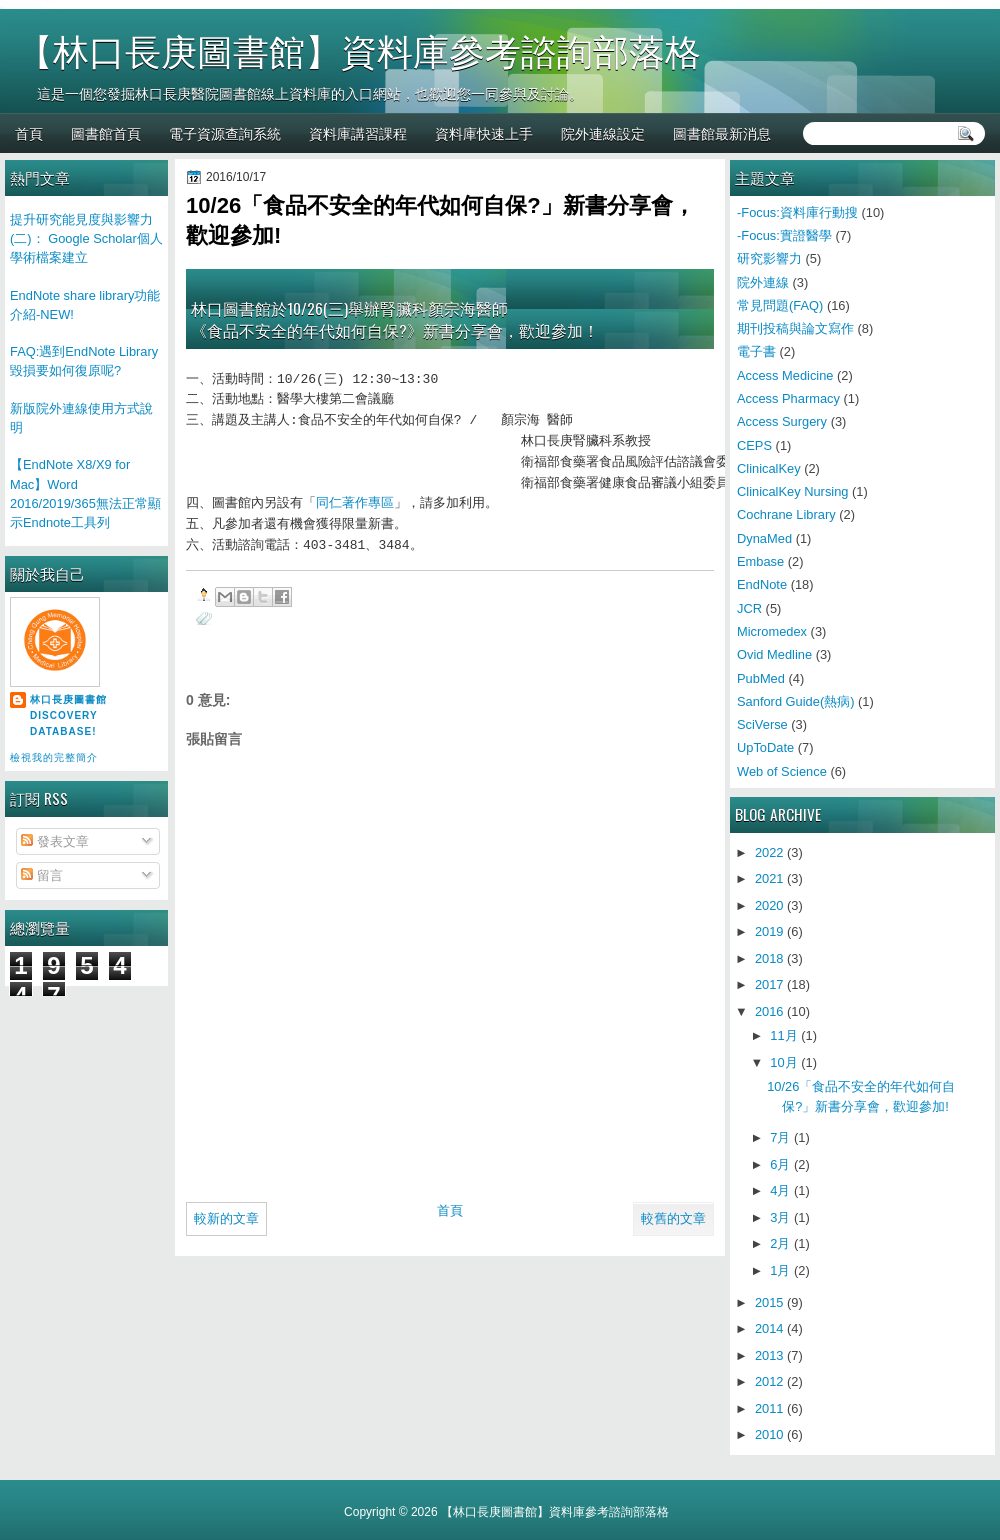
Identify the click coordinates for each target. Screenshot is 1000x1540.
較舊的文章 (673, 1218)
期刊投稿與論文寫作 (795, 328)
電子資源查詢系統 (225, 132)
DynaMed (764, 538)
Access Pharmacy (788, 398)
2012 (769, 1381)
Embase (760, 561)
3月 (780, 1217)
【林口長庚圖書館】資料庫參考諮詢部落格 (359, 52)
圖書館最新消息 (722, 132)
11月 (783, 1035)
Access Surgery (782, 421)
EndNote (762, 584)
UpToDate (765, 747)
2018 (769, 958)
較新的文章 (226, 1218)
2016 (769, 1011)
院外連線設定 (603, 132)
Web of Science (782, 771)
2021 (769, 878)
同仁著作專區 (355, 504)
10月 (783, 1062)
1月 (780, 1270)
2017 (769, 984)
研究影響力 (769, 258)
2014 (769, 1328)
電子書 (756, 351)
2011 (769, 1408)
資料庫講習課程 (358, 132)
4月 (780, 1190)
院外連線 (763, 282)
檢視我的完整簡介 (54, 757)
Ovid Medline (774, 654)
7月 (780, 1137)
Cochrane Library (786, 514)
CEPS (754, 445)
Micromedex (772, 631)
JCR (749, 608)
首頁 (29, 132)
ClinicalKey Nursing (793, 491)
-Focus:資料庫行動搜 (797, 212)
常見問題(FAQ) (780, 305)
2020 (769, 905)
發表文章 (55, 841)
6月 (780, 1164)
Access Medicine (785, 375)
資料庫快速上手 (484, 132)
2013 (769, 1355)
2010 (769, 1434)
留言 (42, 875)
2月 (780, 1243)
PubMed (761, 678)
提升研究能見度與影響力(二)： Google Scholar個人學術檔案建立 (86, 239)
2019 (769, 931)
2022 (769, 852)
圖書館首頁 (106, 132)
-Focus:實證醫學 (784, 235)
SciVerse (762, 724)
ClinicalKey (769, 468)
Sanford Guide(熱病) (796, 701)
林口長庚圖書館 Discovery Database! (68, 715)
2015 (769, 1302)
